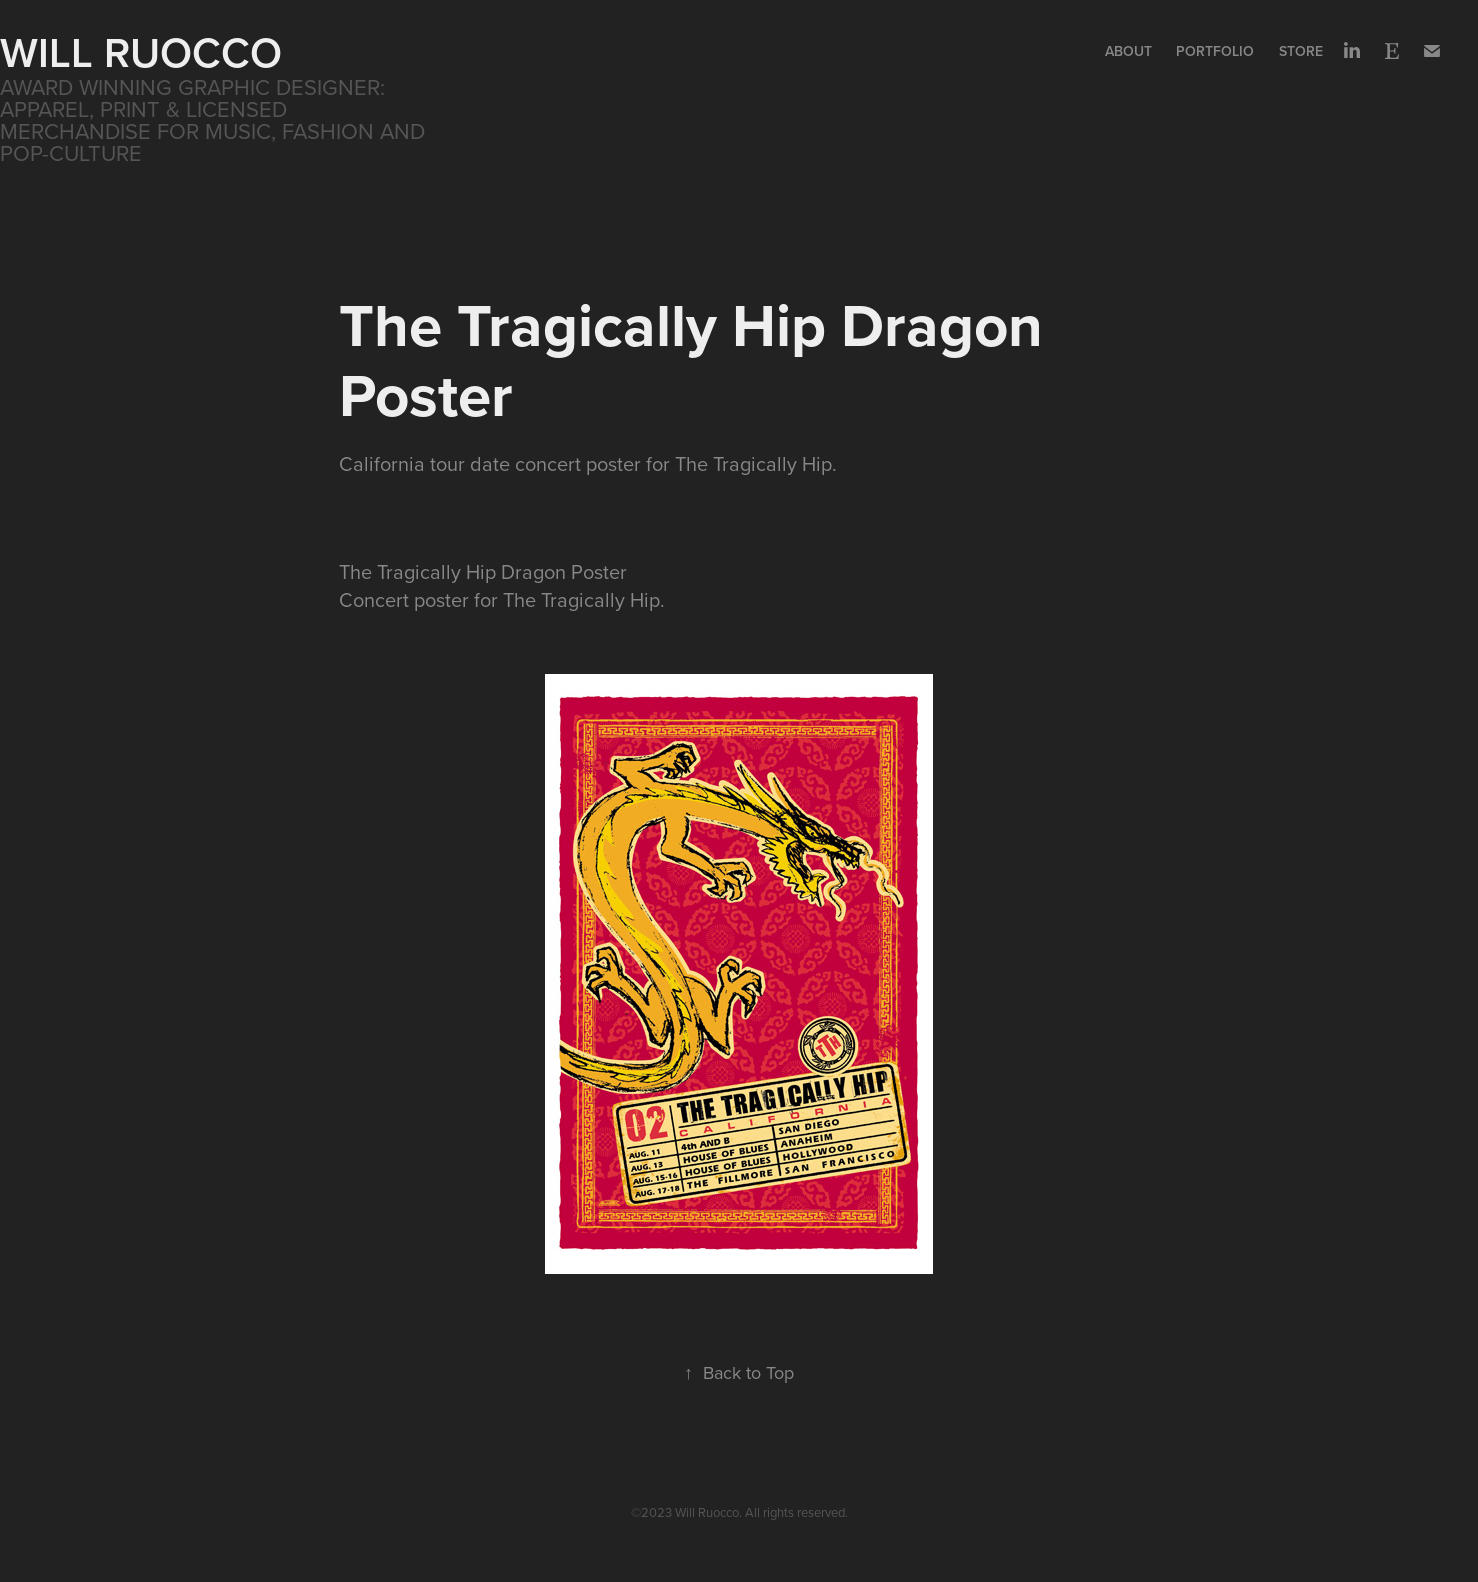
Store (1301, 51)
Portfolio (1215, 51)
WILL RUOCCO (141, 52)
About (1128, 51)
